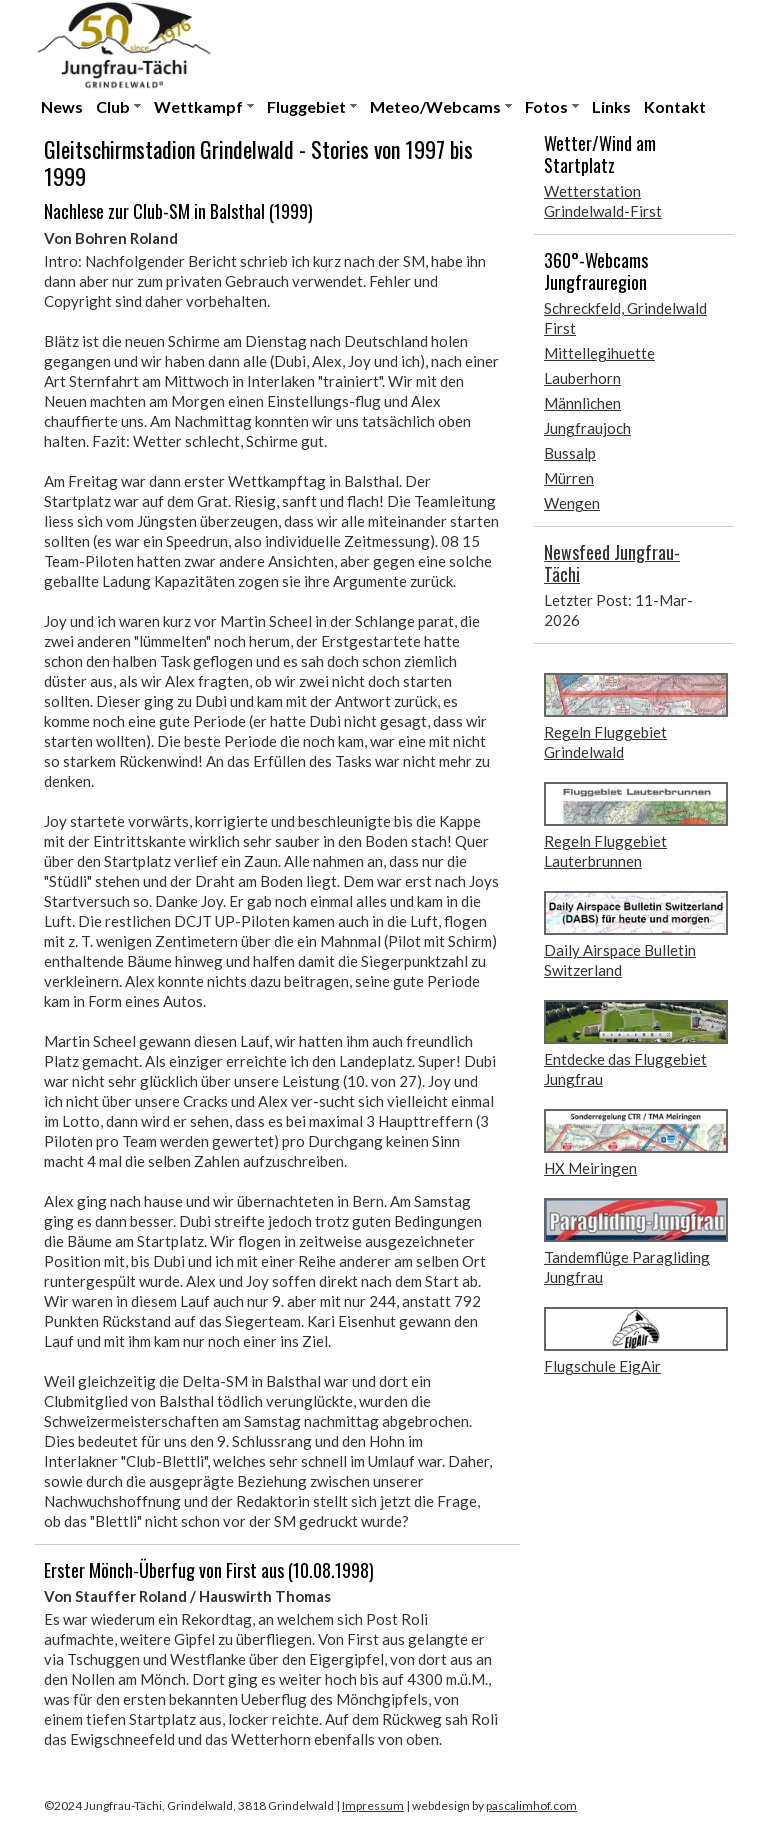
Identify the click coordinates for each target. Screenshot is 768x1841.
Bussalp (570, 453)
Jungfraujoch (587, 428)
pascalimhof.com (531, 1805)
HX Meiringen (590, 1168)
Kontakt (675, 106)
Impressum (373, 1805)
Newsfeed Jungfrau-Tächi (612, 563)
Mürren (569, 478)
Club (113, 106)
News (62, 106)
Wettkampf (198, 106)
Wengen (572, 503)
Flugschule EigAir (602, 1366)
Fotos (546, 106)
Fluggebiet (306, 106)
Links (611, 106)
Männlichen (582, 403)
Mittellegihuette (599, 353)
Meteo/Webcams (435, 106)
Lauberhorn (582, 378)
